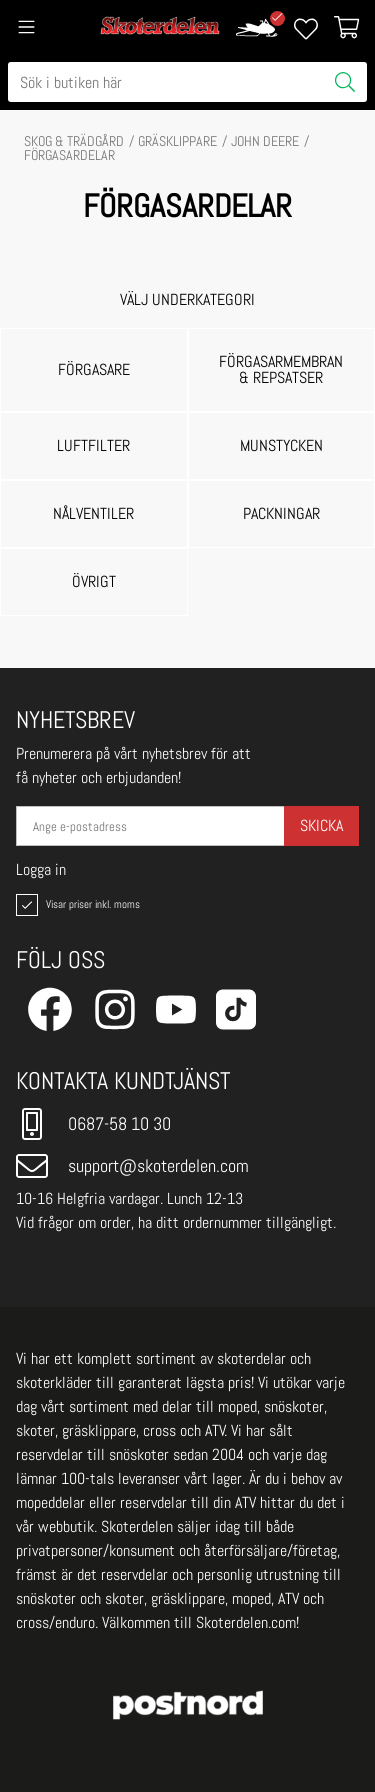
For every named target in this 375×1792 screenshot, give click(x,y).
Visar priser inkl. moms (76, 905)
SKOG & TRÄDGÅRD (74, 141)
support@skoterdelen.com (132, 1166)
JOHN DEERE (265, 141)
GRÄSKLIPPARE (177, 141)
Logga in (41, 870)
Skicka (321, 825)
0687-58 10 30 (93, 1124)
